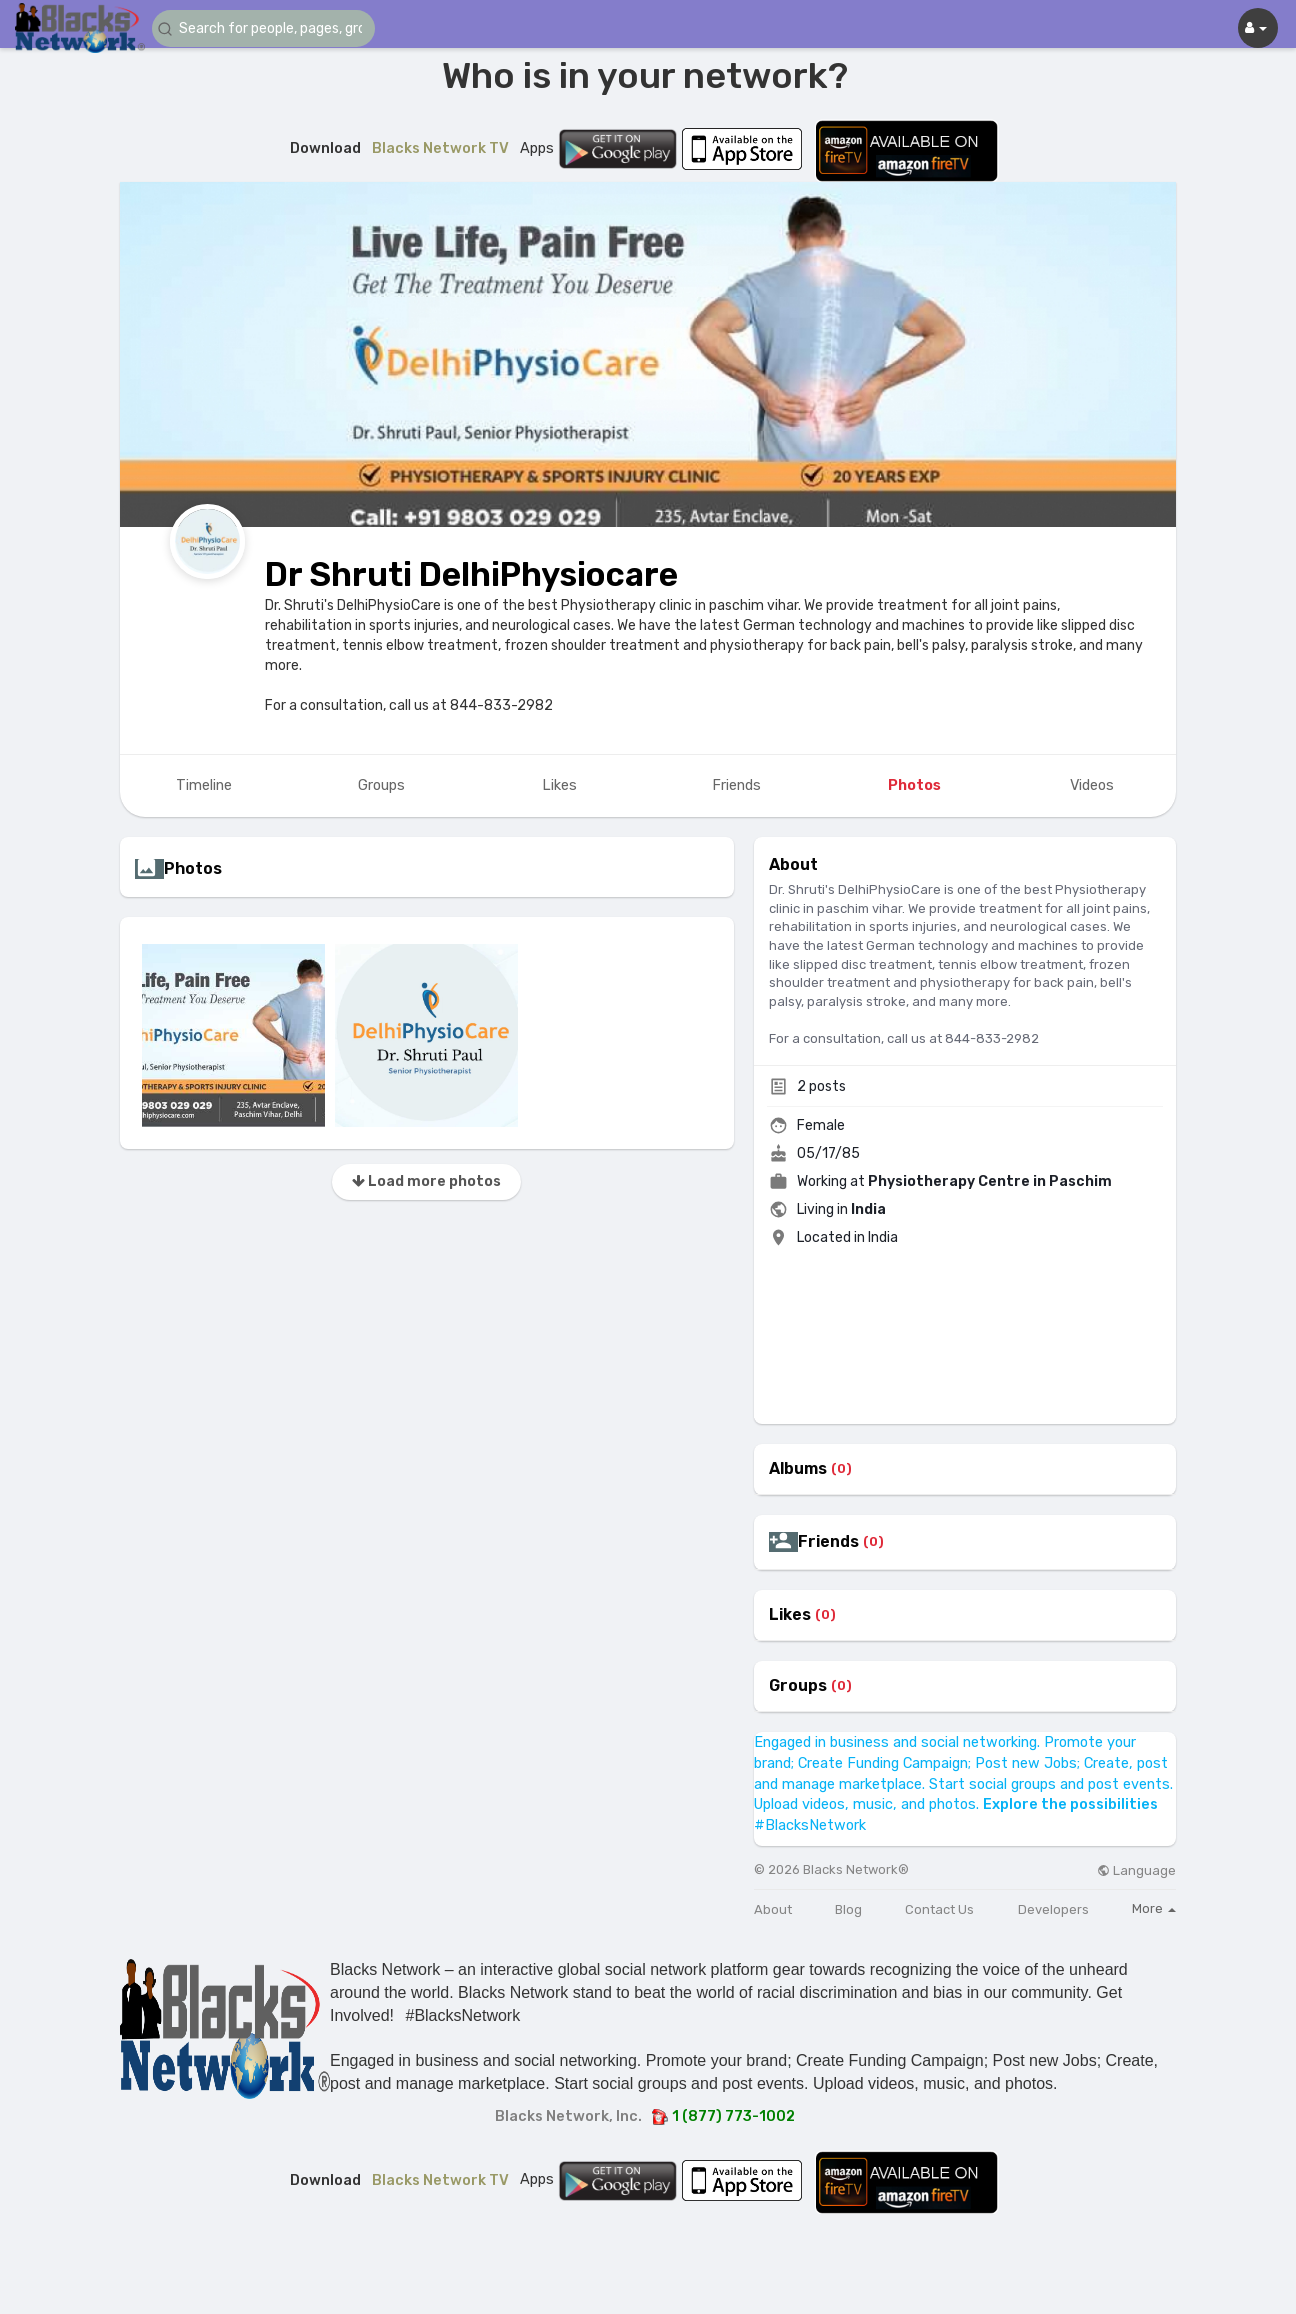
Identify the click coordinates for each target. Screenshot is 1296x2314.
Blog (848, 1909)
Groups (798, 1686)
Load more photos (426, 1181)
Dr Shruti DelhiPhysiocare (471, 574)
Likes (790, 1615)
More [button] (1154, 1908)
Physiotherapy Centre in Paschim (990, 1181)
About (773, 1909)
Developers (1053, 1909)
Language (1136, 1870)
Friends (828, 1542)
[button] (272, 28)
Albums (798, 1469)
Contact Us (939, 1909)
